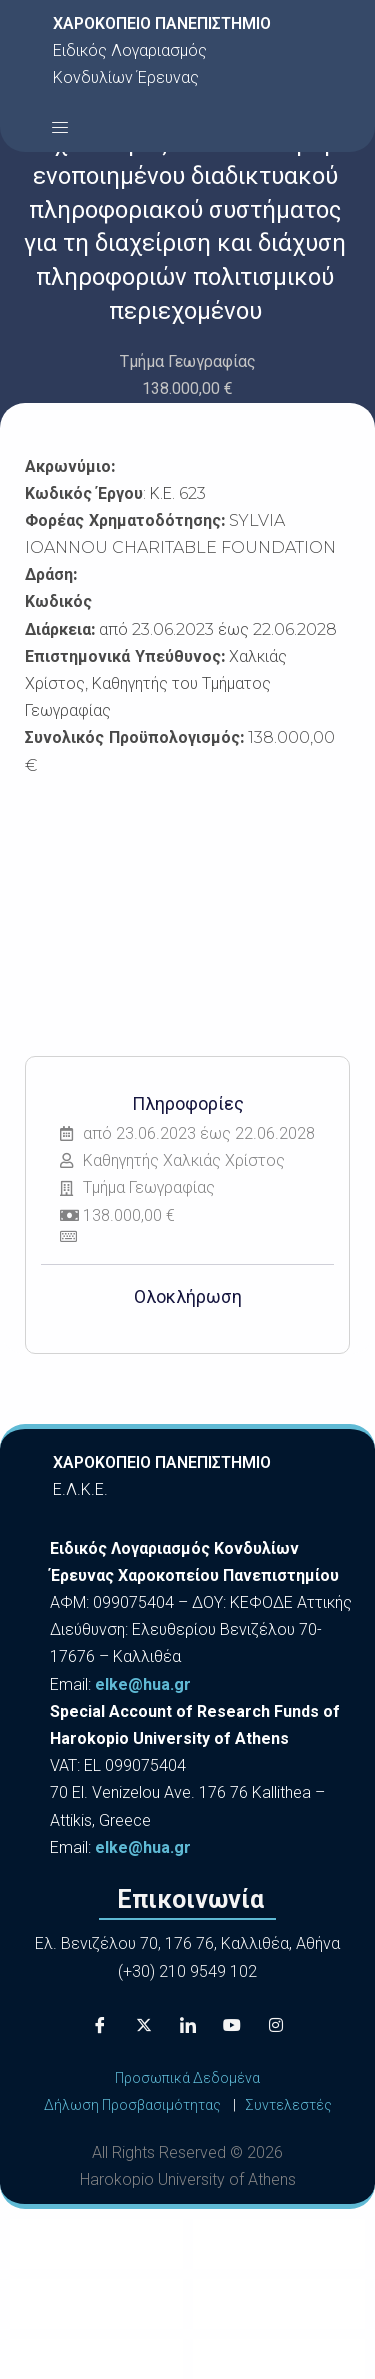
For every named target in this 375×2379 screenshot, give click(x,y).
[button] (60, 127)
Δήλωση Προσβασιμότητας (132, 2105)
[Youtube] (232, 2025)
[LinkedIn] (188, 2025)
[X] (144, 2025)
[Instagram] (276, 2025)
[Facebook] (100, 2025)
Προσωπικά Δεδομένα (187, 2078)
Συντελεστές (288, 2105)
